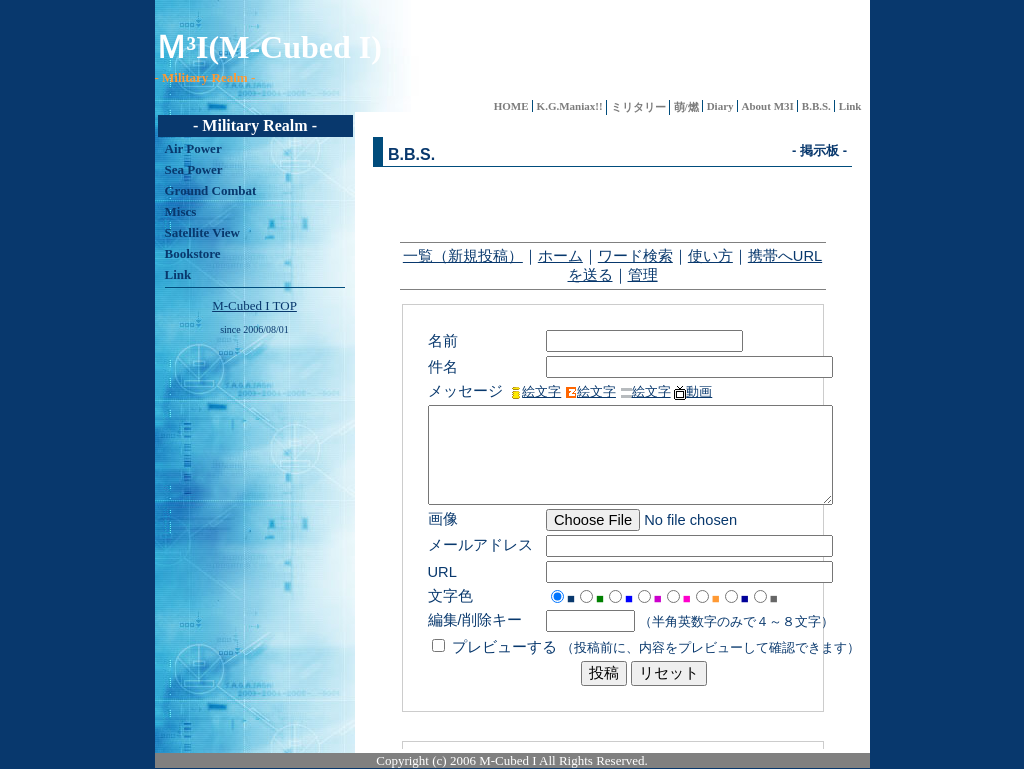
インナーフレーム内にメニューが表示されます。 (612, 430)
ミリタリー (638, 107)
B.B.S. (816, 106)
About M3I (768, 106)
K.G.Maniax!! (570, 106)
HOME (511, 106)
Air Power (193, 148)
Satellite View (202, 232)
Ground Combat (211, 190)
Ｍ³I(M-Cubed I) (268, 47)
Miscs (181, 211)
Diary (720, 106)
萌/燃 (686, 107)
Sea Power (194, 169)
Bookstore (193, 253)
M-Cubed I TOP (254, 305)
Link (850, 106)
